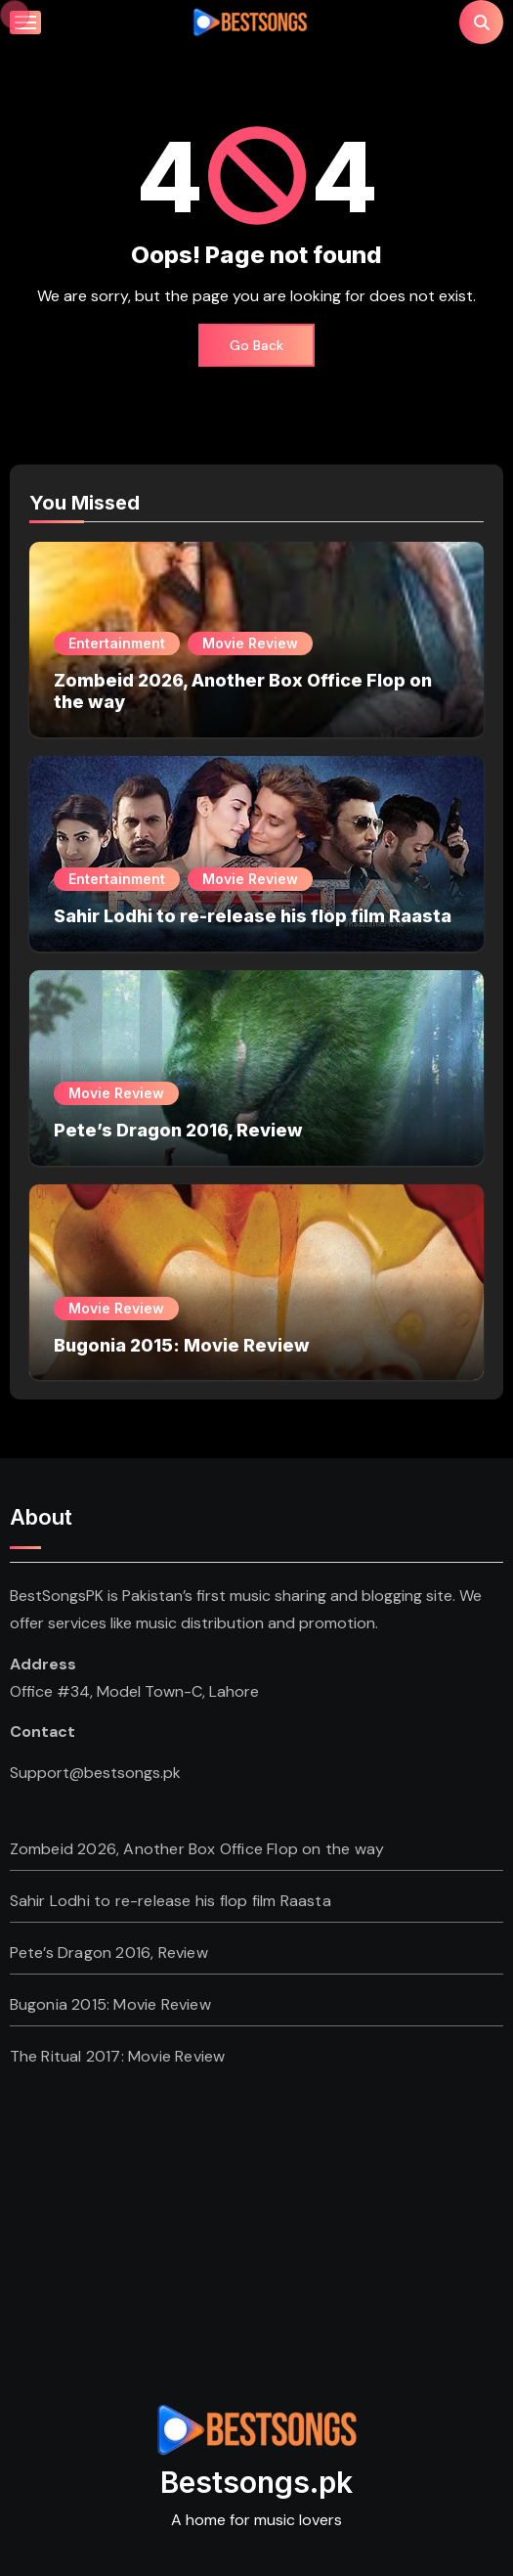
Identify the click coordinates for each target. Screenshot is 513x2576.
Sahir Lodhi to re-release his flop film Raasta (252, 916)
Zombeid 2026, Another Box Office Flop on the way (197, 1849)
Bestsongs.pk (256, 2482)
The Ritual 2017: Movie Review (118, 2056)
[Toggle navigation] (25, 22)
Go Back (256, 345)
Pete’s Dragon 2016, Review (178, 1130)
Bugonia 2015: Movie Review (182, 1345)
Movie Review (250, 643)
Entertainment (116, 643)
